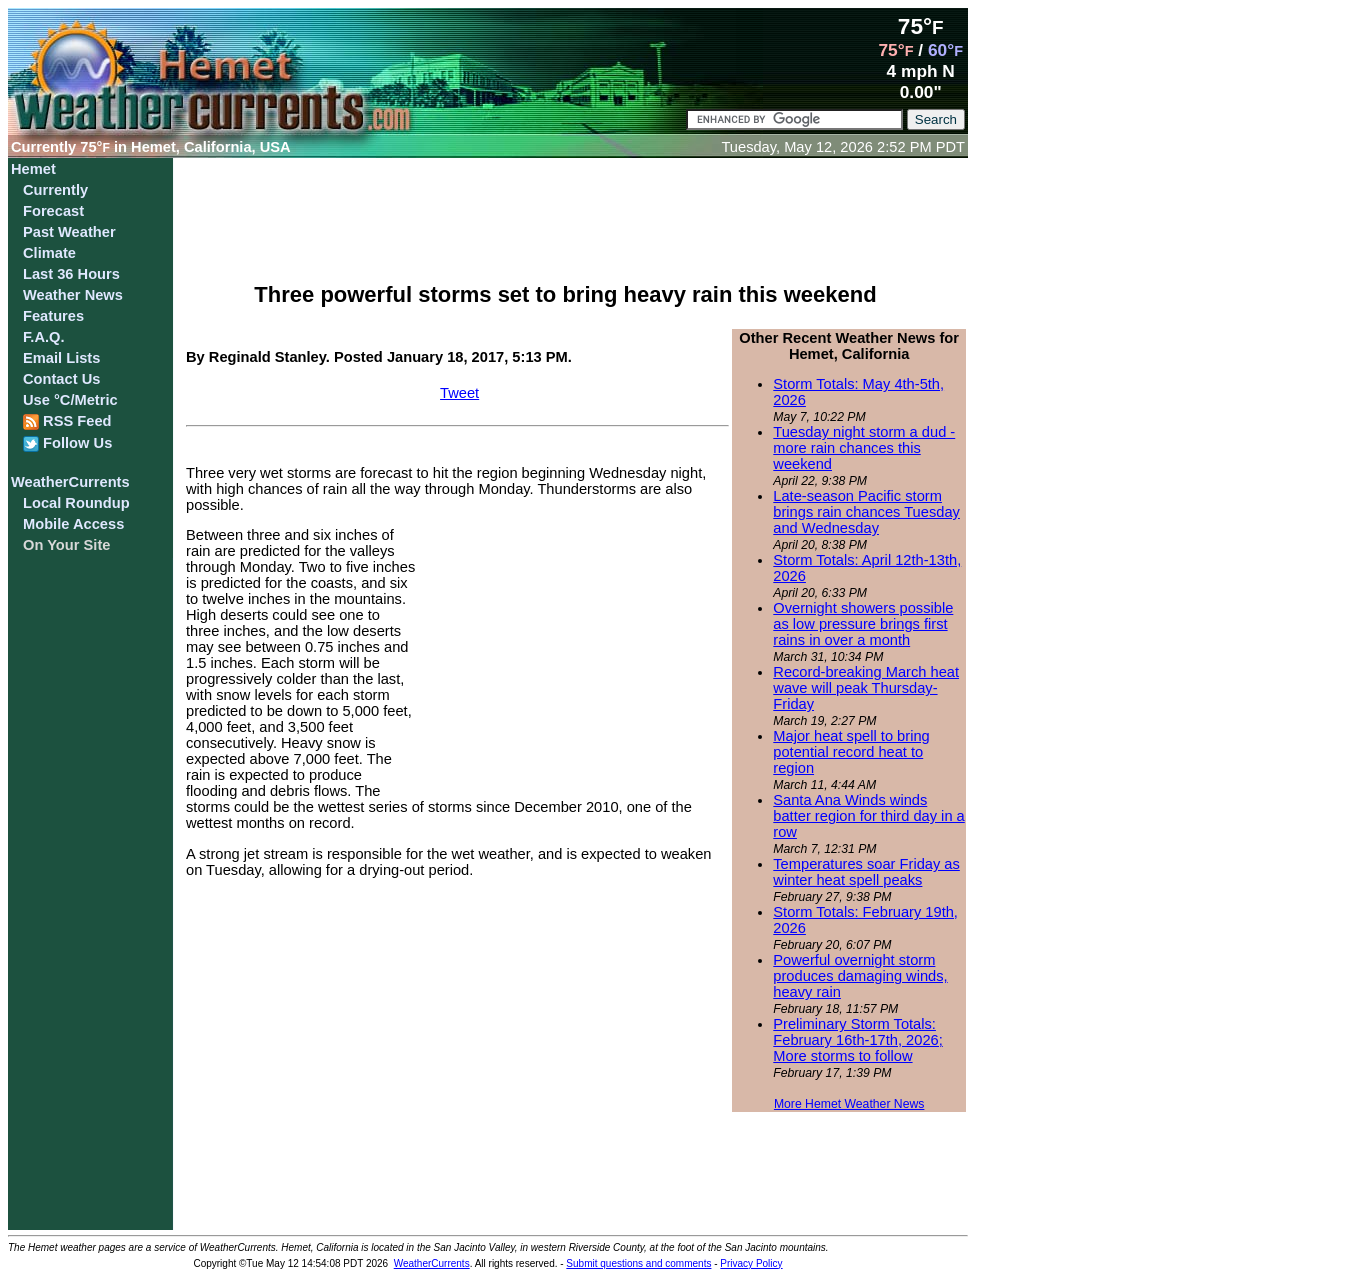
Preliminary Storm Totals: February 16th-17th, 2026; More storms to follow (857, 1040)
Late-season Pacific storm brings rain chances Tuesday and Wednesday (866, 512)
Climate (49, 253)
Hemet (33, 169)
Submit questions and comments (638, 1263)
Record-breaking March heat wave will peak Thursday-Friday (866, 688)
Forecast (53, 211)
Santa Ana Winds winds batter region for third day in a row (868, 816)
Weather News (73, 295)
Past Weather (69, 232)
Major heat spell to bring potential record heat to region (851, 752)
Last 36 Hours (71, 274)
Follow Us (67, 443)
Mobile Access (73, 524)
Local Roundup (76, 503)
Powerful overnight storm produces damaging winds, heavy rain (860, 976)
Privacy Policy (751, 1263)
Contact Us (61, 379)
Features (53, 316)
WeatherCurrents (70, 482)
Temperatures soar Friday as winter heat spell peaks (866, 872)
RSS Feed (67, 421)
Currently (55, 190)
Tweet (459, 393)
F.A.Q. (44, 337)
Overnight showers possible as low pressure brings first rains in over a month (863, 624)
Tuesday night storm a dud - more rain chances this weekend (864, 448)
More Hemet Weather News (849, 1104)
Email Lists (61, 358)
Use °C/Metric (70, 400)
